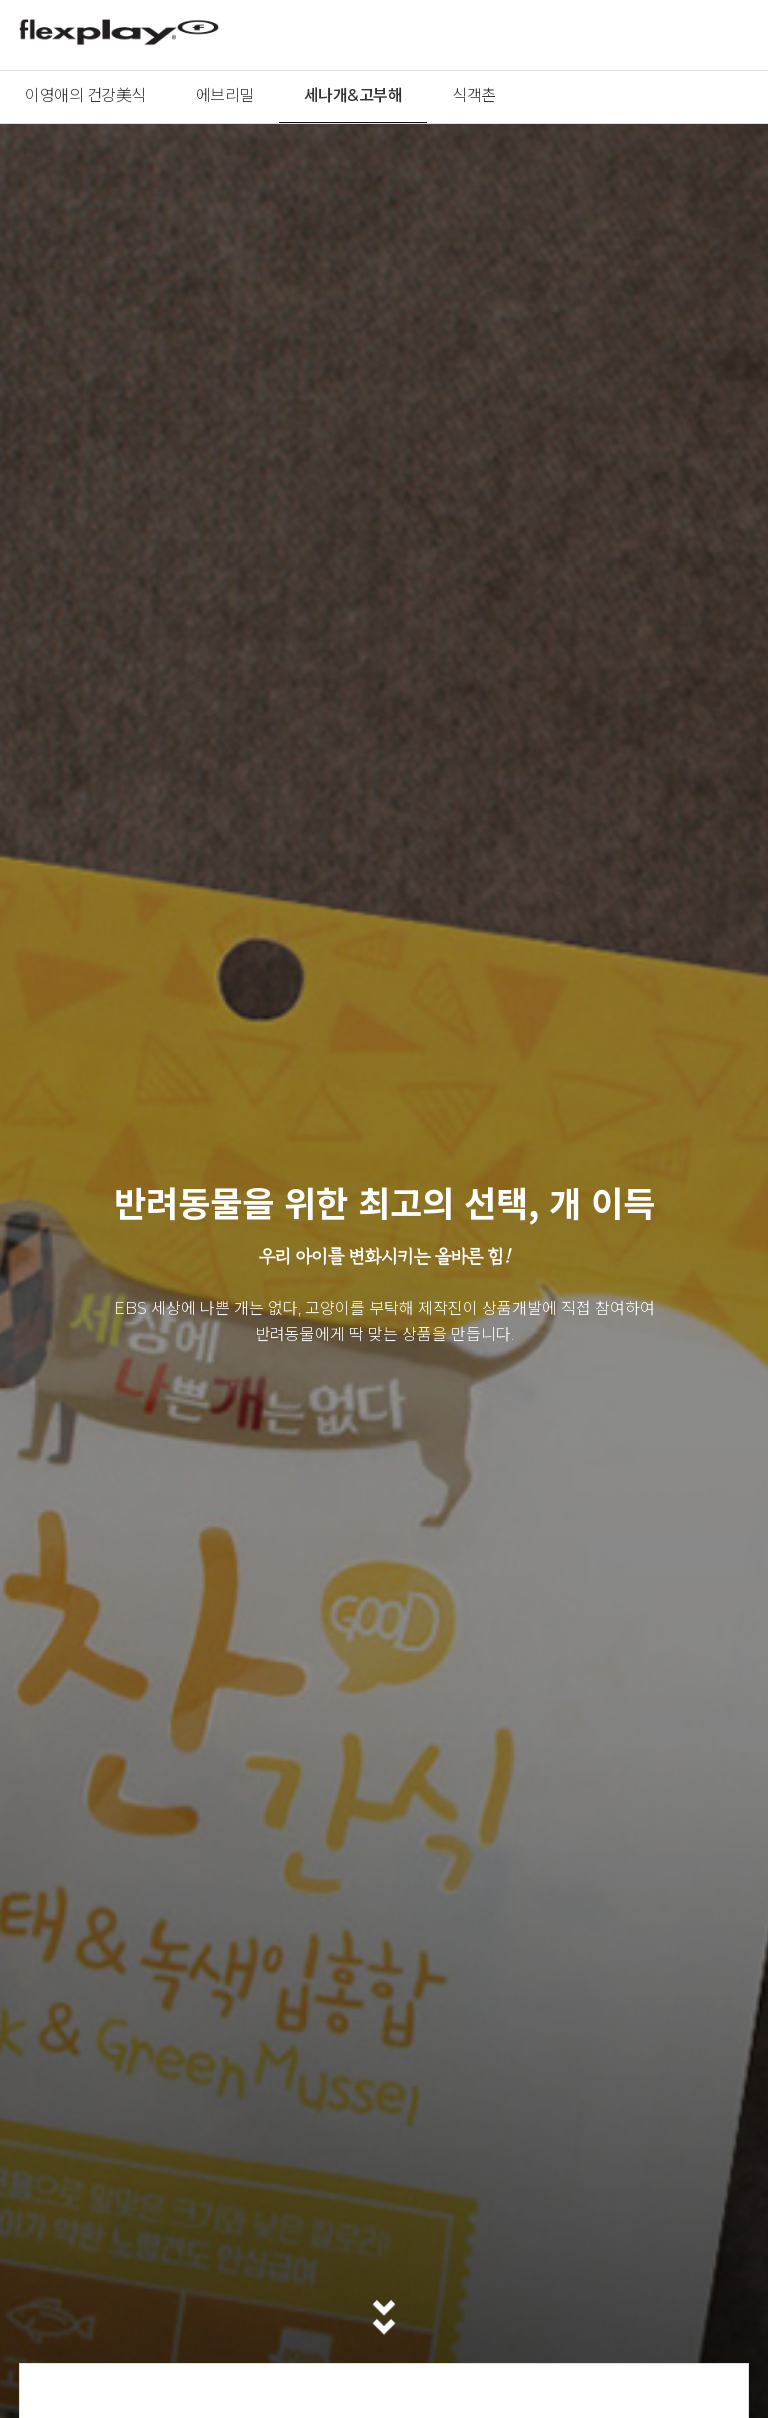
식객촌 (474, 95)
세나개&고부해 (353, 95)
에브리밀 (225, 95)
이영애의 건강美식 (85, 95)
